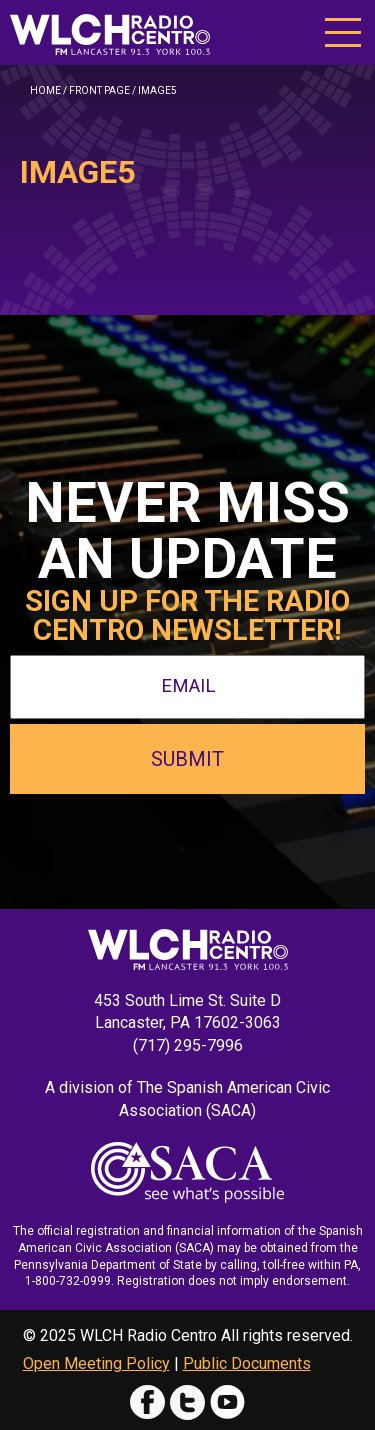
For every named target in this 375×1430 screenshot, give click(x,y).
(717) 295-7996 (188, 1045)
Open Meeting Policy (96, 1363)
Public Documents (247, 1363)
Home (45, 90)
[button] (342, 30)
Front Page (99, 90)
